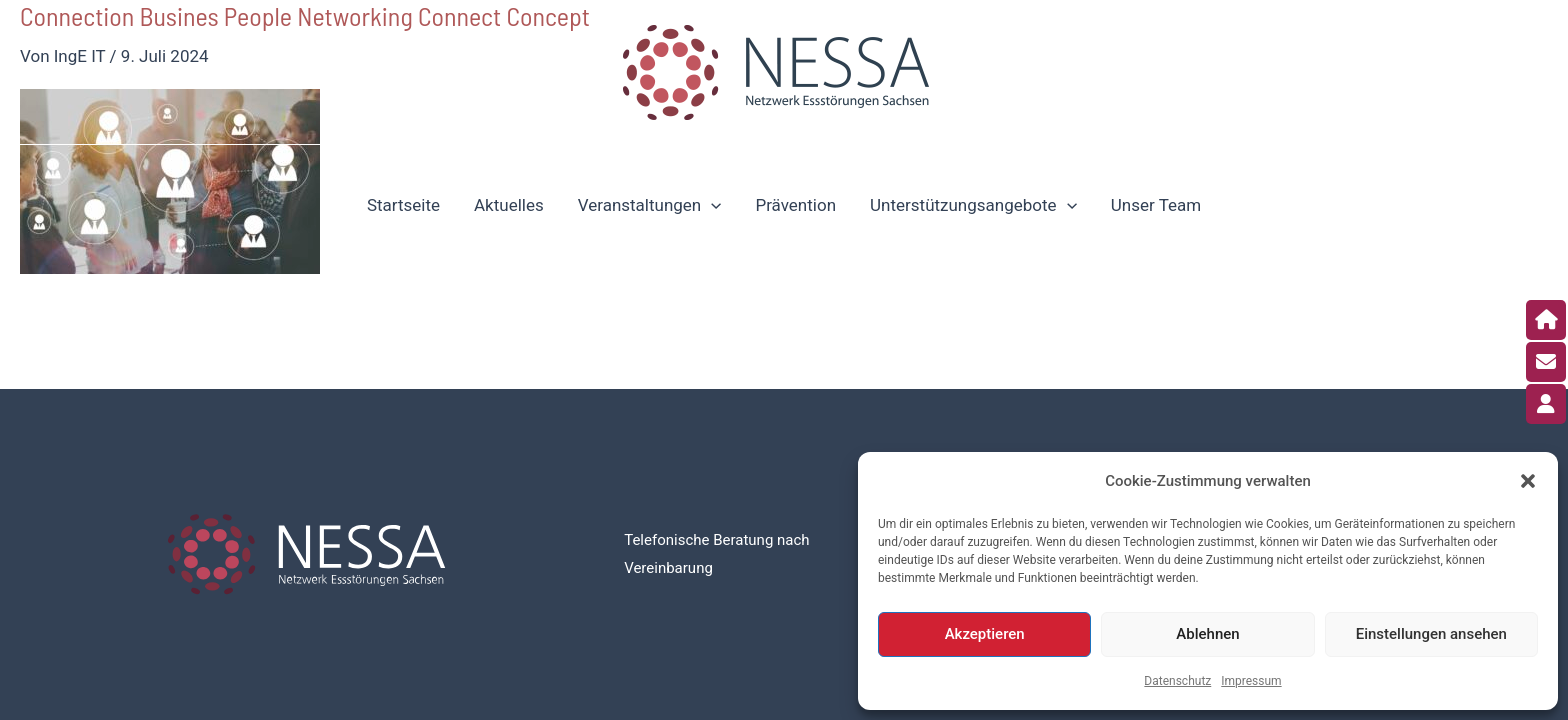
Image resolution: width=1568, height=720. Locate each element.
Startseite (403, 205)
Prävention (795, 205)
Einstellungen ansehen (1431, 634)
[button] (1528, 481)
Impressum (1251, 681)
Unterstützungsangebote (973, 205)
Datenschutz (1177, 681)
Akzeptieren (985, 634)
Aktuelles (509, 205)
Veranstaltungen (650, 205)
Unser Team (1156, 205)
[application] (711, 205)
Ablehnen (1207, 634)
